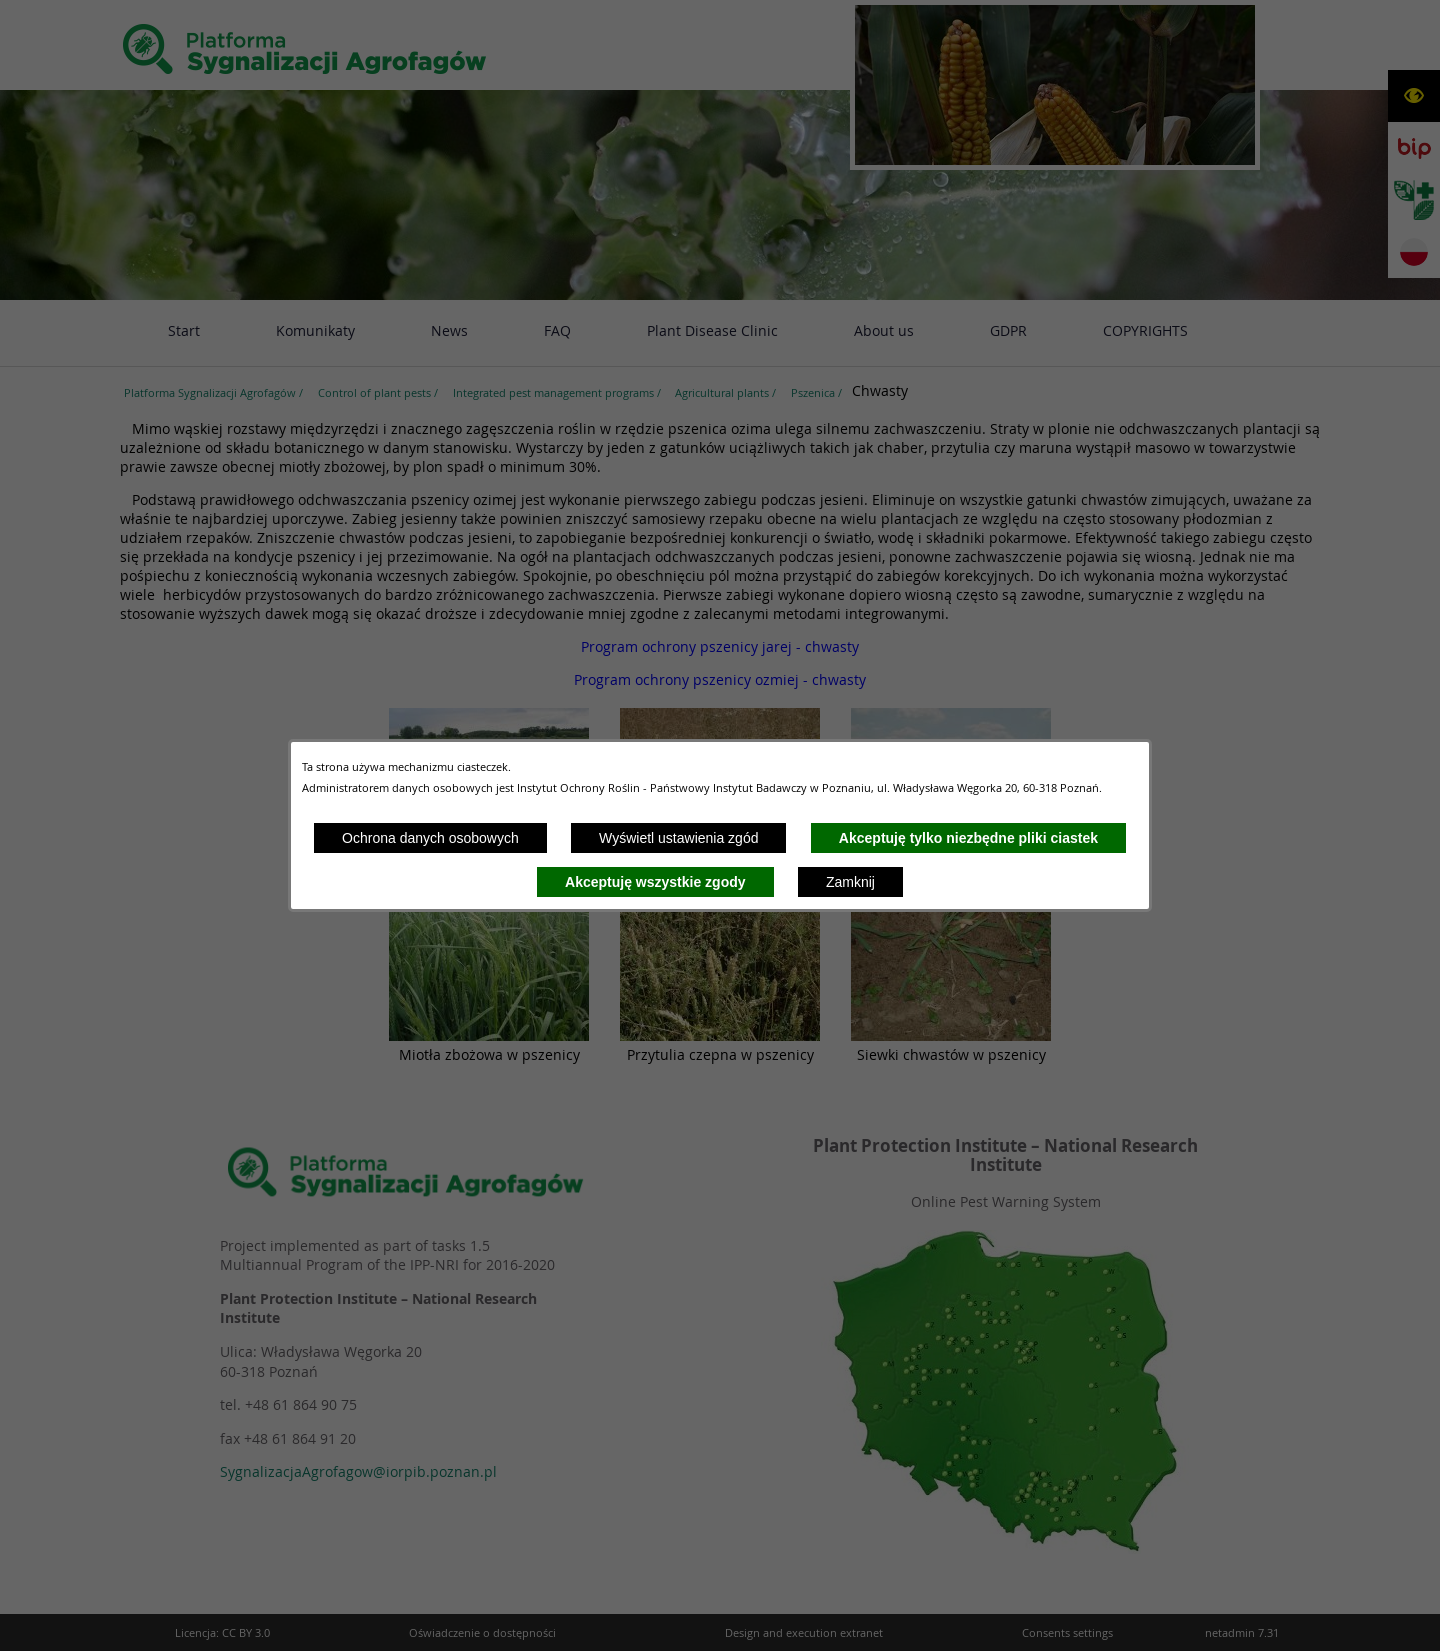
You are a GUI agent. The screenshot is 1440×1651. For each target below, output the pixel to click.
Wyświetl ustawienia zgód (678, 838)
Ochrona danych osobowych (430, 838)
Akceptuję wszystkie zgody (655, 882)
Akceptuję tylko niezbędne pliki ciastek (968, 838)
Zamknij (850, 882)
